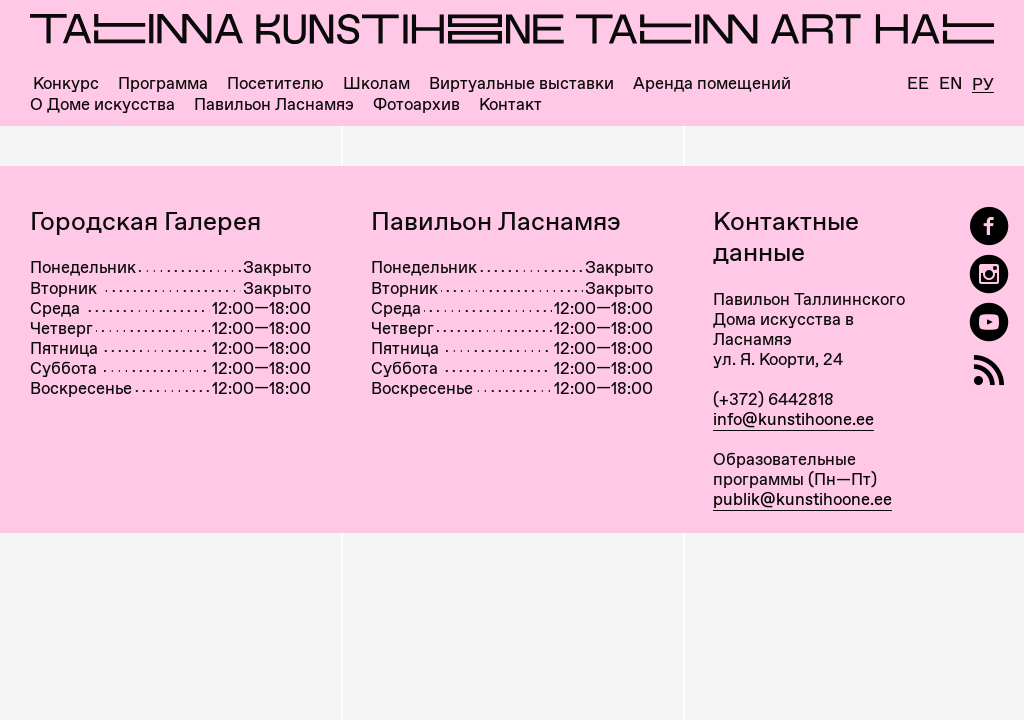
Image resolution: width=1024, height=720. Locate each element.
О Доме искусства (102, 104)
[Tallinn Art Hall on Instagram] (989, 274)
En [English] (950, 83)
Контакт (510, 104)
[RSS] (989, 370)
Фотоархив (416, 104)
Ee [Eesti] (918, 83)
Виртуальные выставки (521, 83)
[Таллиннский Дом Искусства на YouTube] (989, 322)
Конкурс (66, 83)
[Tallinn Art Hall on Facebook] (989, 226)
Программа (163, 83)
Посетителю (275, 83)
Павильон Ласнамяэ (274, 104)
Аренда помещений (712, 83)
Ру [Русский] (983, 85)
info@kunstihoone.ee (793, 419)
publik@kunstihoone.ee (802, 499)
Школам (376, 83)
